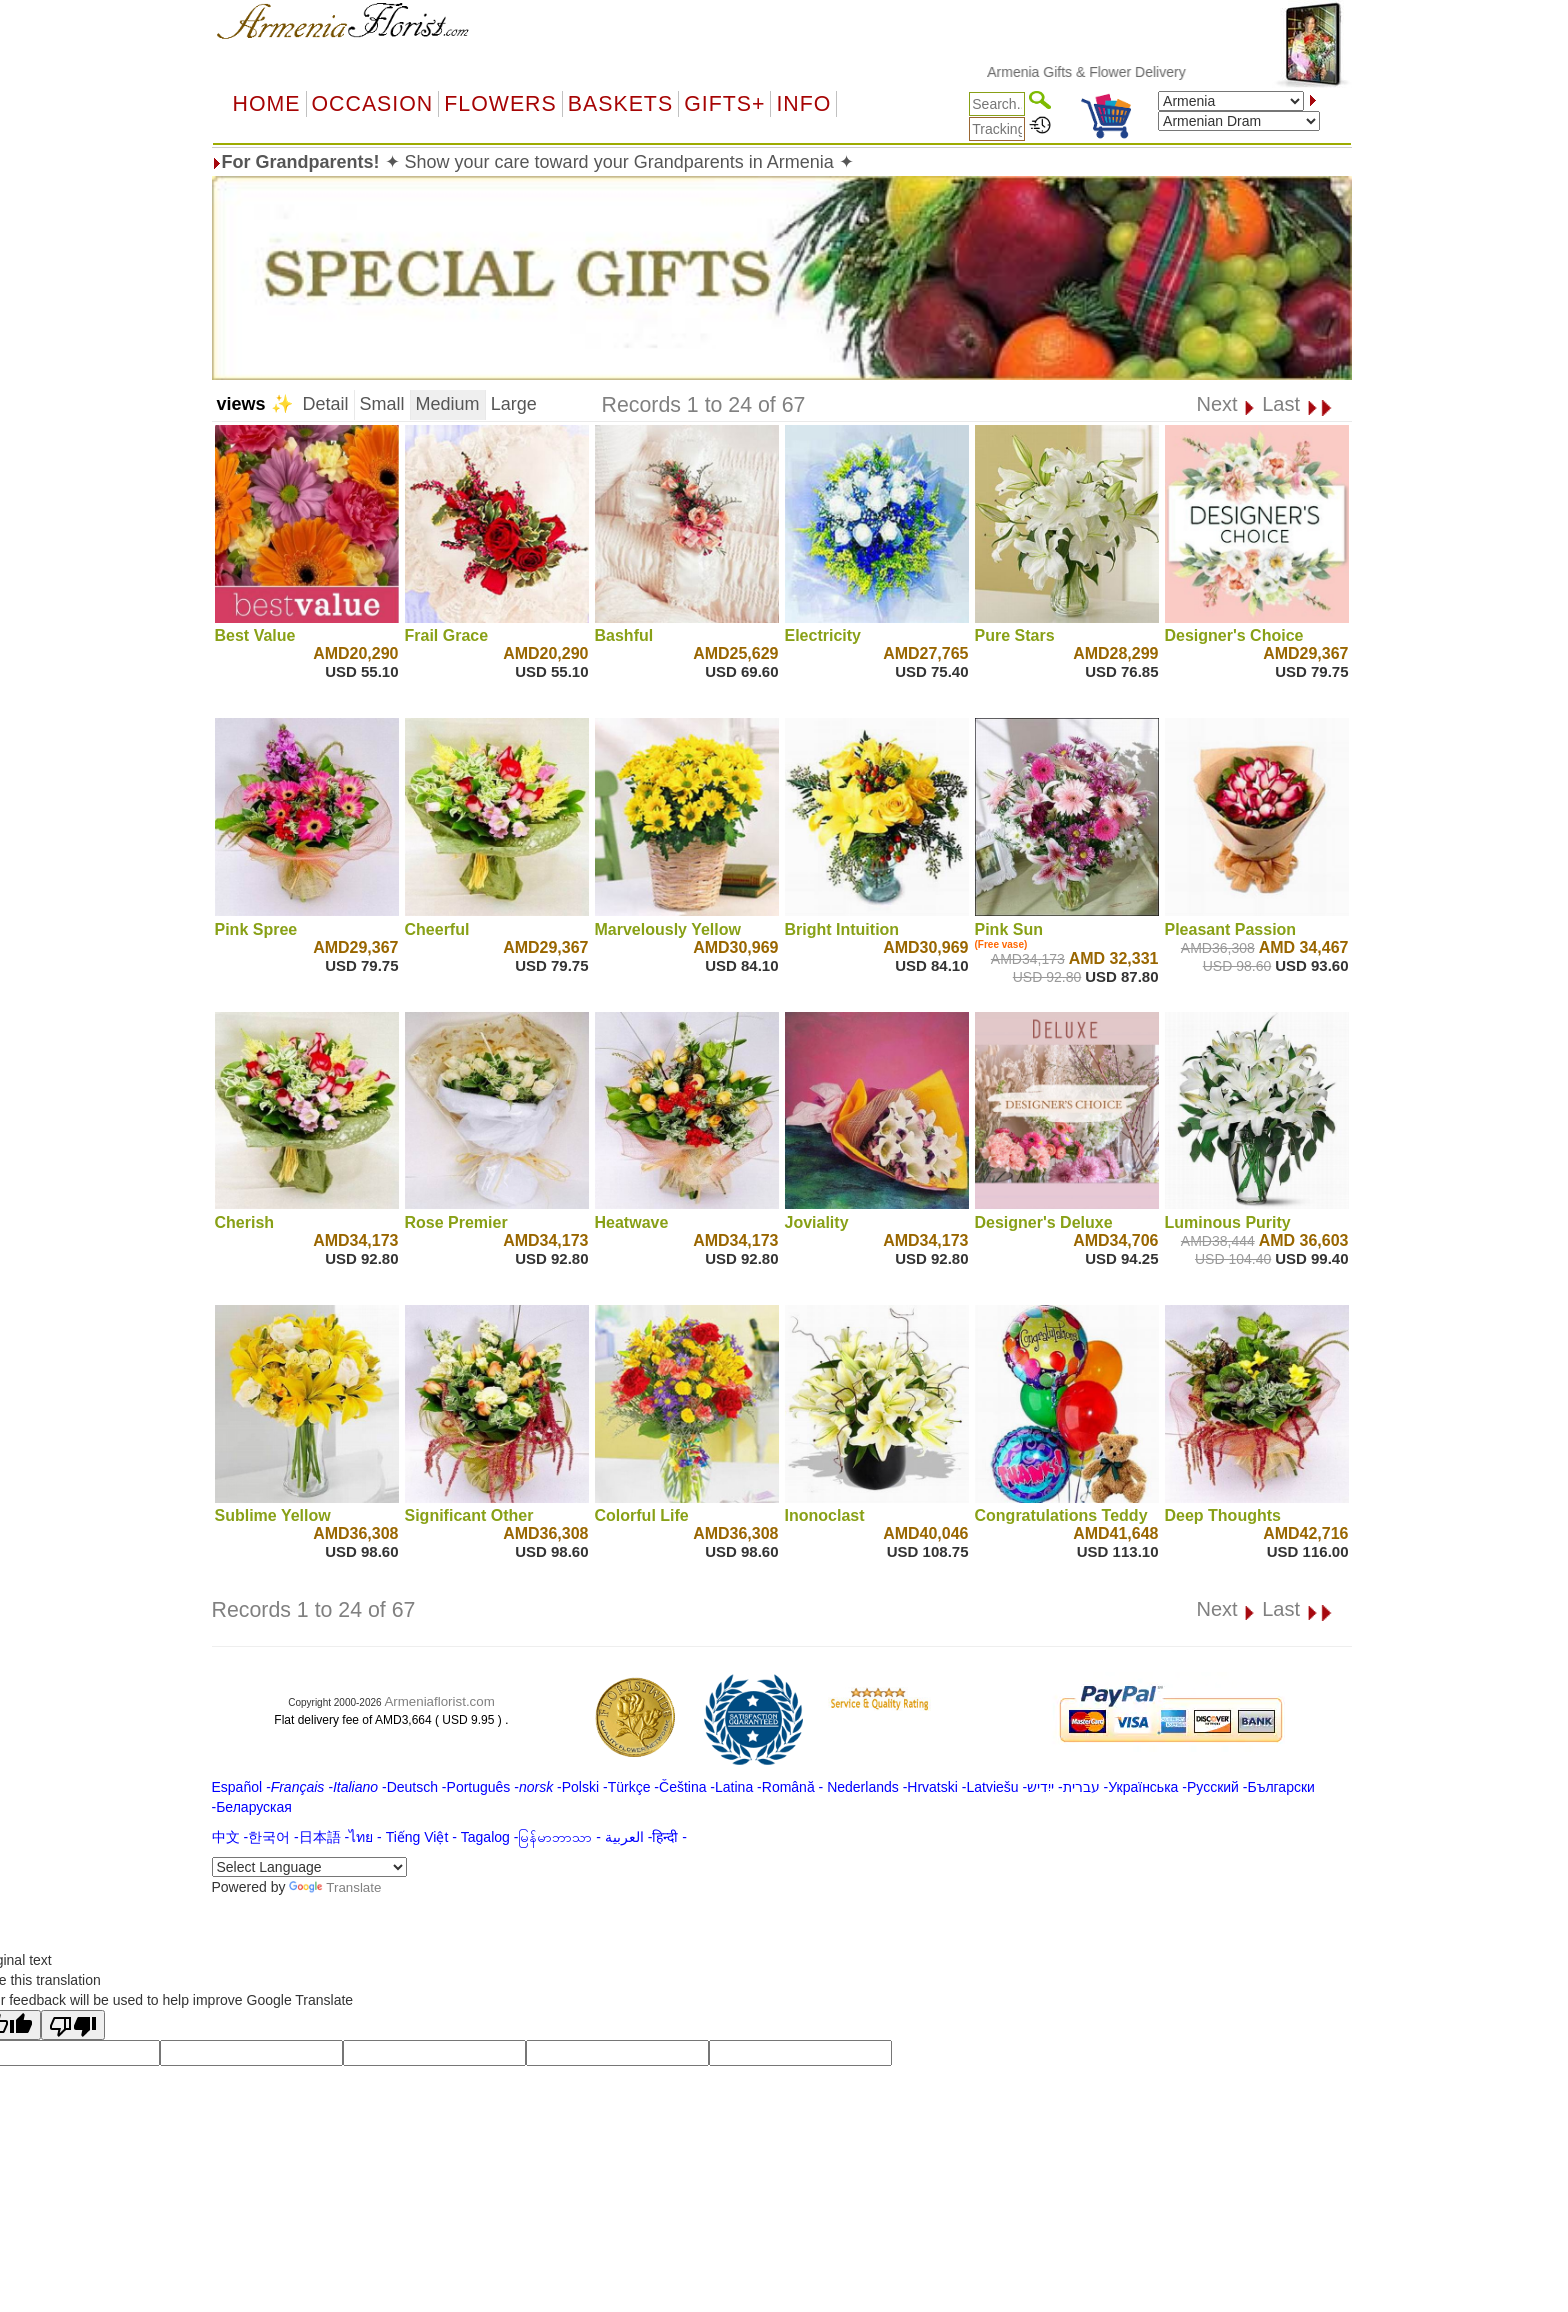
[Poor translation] (73, 2025)
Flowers (500, 104)
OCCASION (373, 104)
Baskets (620, 104)
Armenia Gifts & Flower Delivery (1102, 72)
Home (267, 104)
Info (803, 104)
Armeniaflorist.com (439, 1701)
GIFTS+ (724, 104)
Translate (335, 1887)
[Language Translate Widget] (309, 1867)
